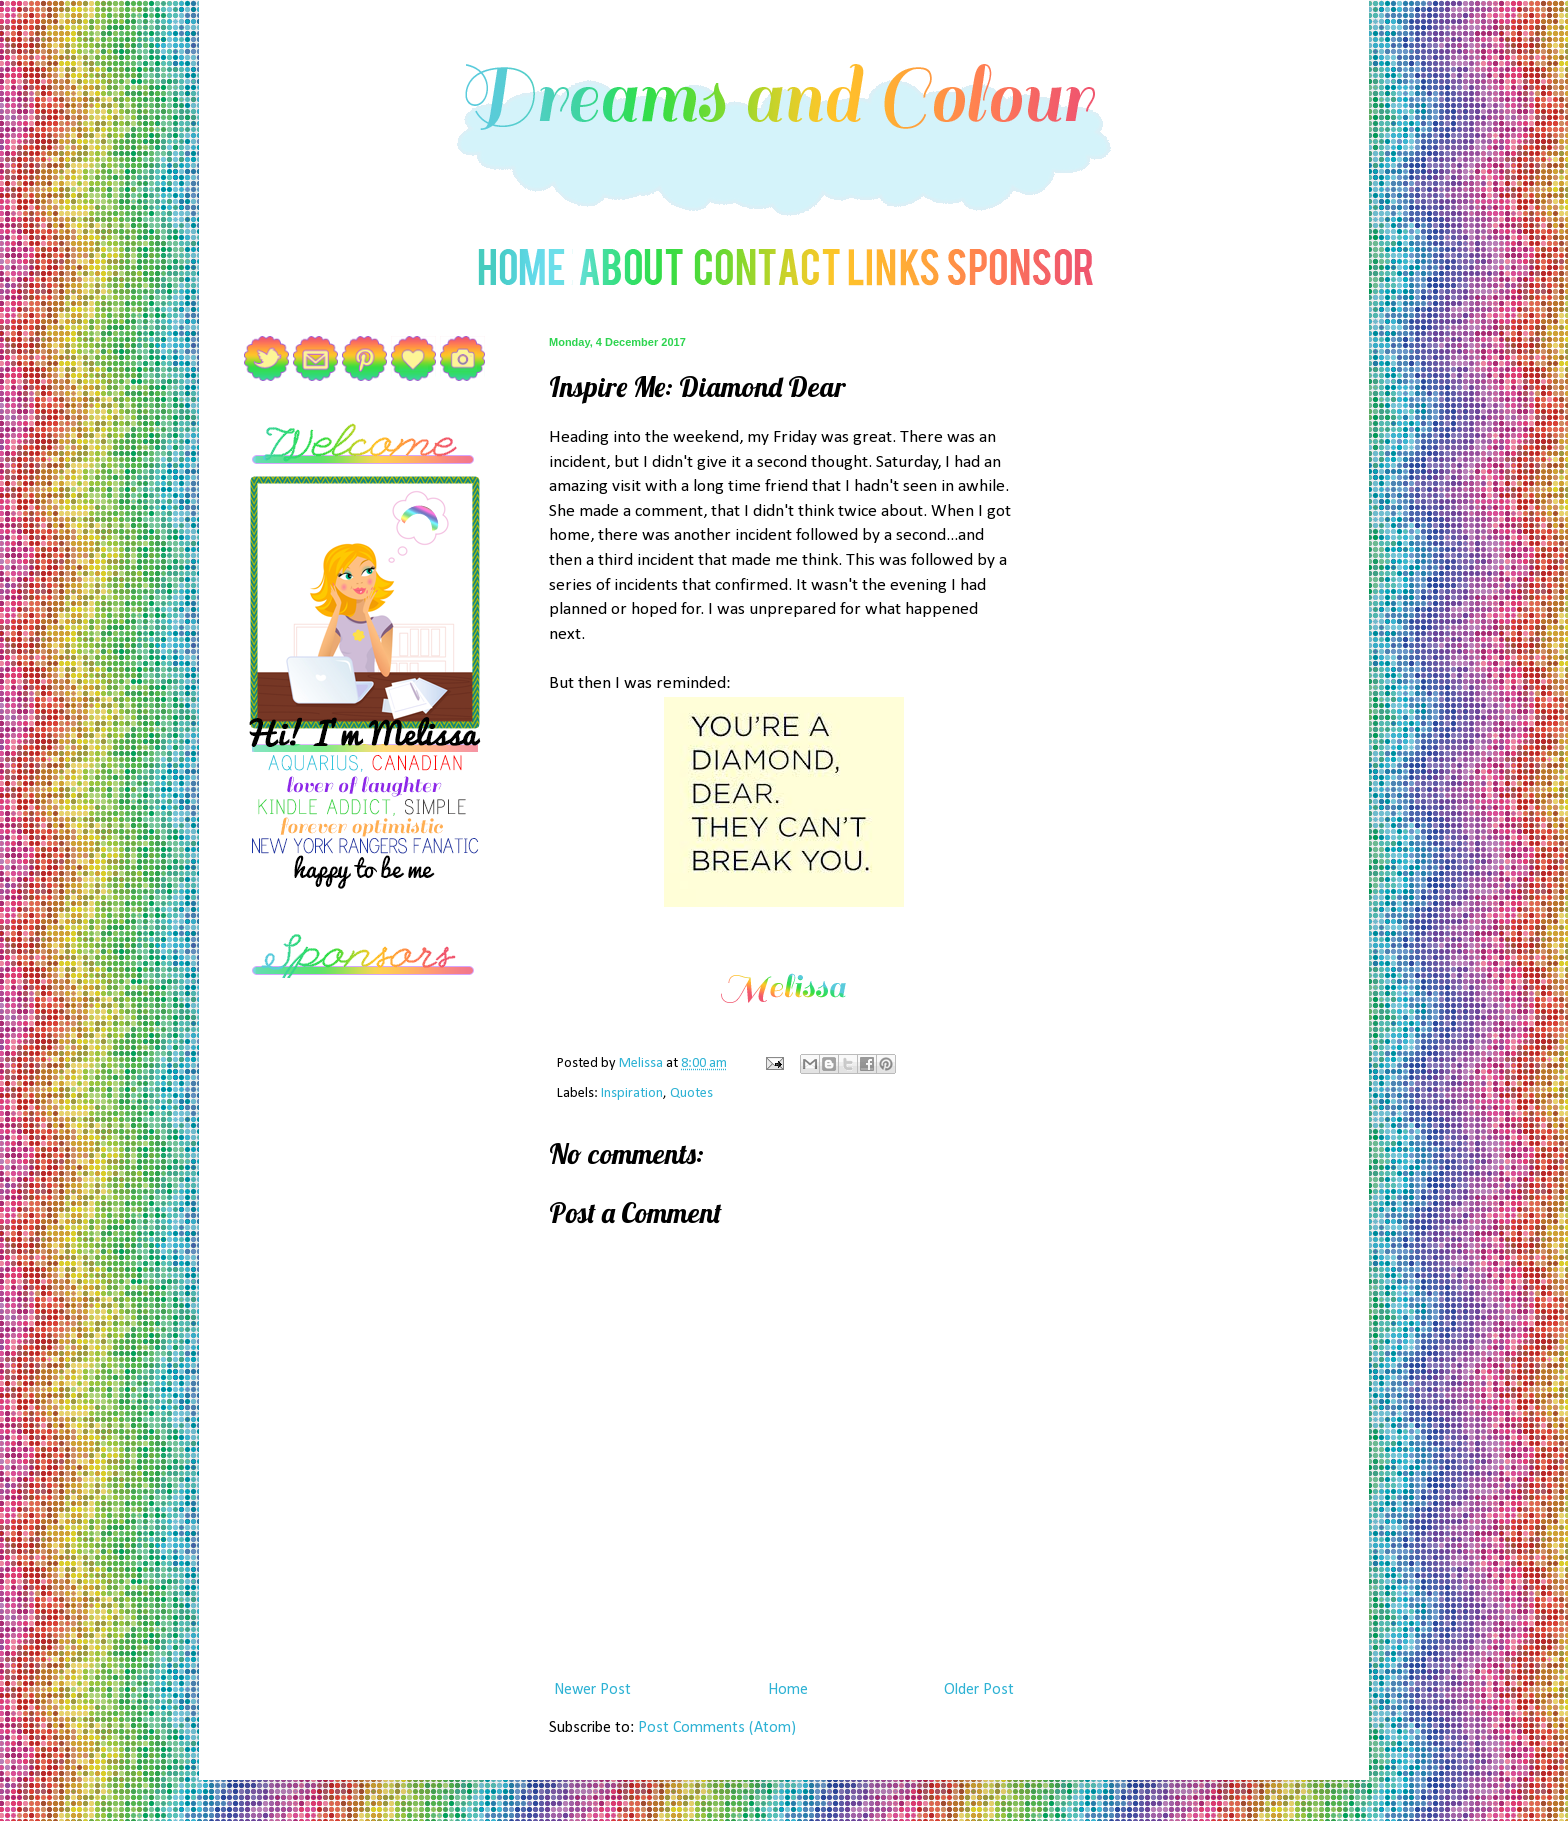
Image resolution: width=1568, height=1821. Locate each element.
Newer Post (592, 1690)
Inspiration (632, 1093)
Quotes (691, 1093)
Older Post (979, 1690)
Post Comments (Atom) (717, 1728)
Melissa (642, 1063)
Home (788, 1690)
